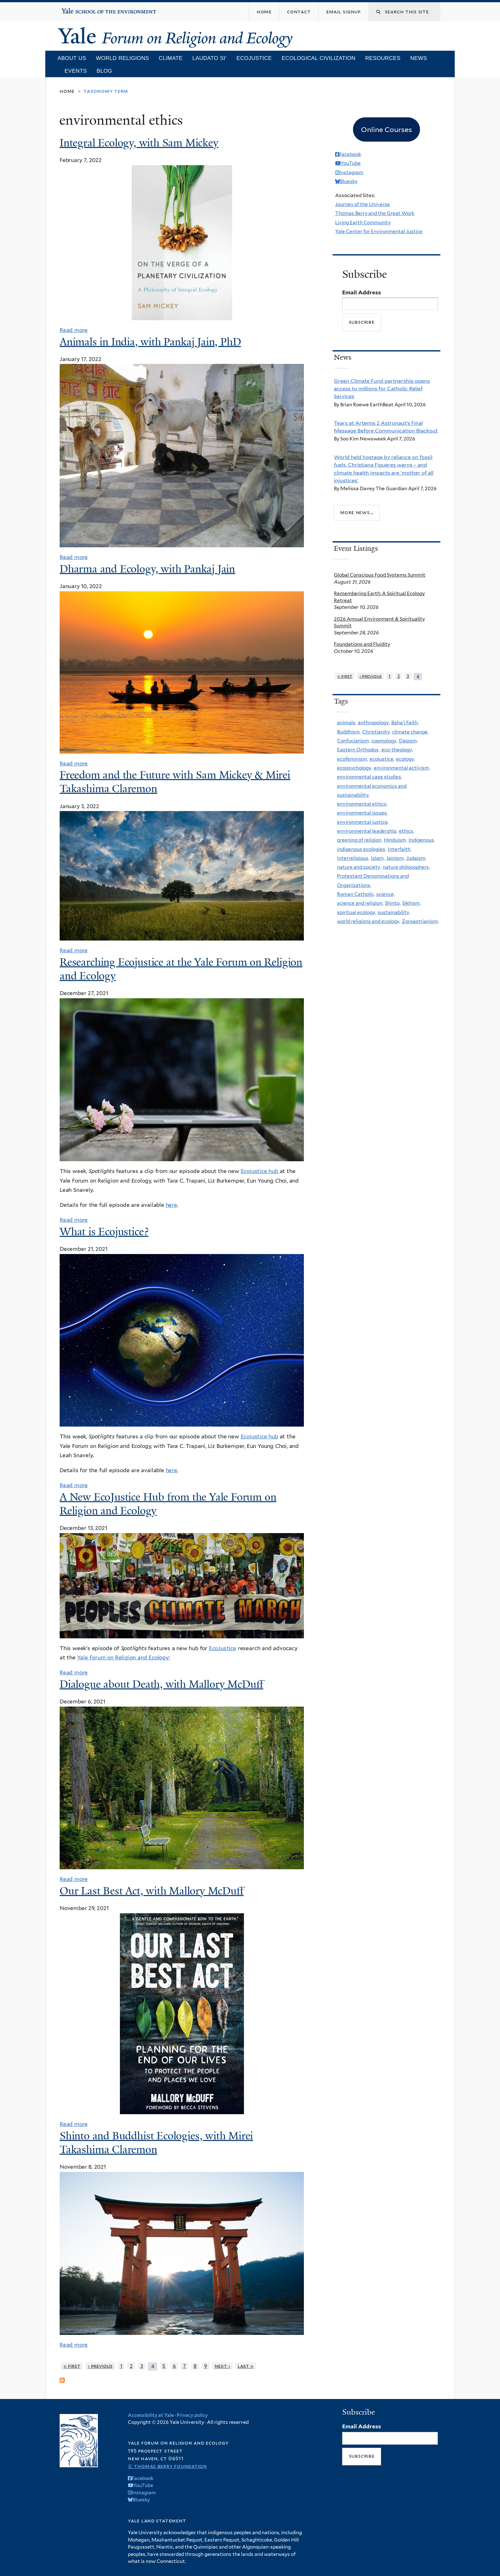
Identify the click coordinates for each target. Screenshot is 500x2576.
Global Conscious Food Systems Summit (379, 575)
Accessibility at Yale (151, 2415)
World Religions (122, 58)
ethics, (406, 831)
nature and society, (359, 867)
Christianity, (376, 732)
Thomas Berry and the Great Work (374, 213)
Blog (104, 71)
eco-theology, (397, 750)
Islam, (378, 858)
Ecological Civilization (318, 58)
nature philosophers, (406, 867)
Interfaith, (399, 849)
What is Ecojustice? (104, 1232)
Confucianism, (353, 741)
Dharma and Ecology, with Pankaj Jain (147, 569)
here (171, 1205)
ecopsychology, (354, 768)
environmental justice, (363, 822)
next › (222, 2366)
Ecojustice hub (260, 1171)
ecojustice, (382, 759)
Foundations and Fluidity (362, 644)
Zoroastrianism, (420, 921)
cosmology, (384, 741)
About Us (71, 58)
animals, (346, 723)
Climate (171, 58)
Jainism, (395, 858)
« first (71, 2366)
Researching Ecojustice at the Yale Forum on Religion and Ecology (181, 969)
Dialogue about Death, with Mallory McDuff (161, 1684)
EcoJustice (222, 1648)
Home (67, 91)
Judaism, (416, 858)
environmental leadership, (367, 831)
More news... (356, 512)
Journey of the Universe (362, 204)
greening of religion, (359, 840)
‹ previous (100, 2366)
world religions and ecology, (368, 921)
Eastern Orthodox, (358, 750)
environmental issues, (362, 813)
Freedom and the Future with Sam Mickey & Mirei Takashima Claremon (175, 782)
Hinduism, (395, 840)
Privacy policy (192, 2415)
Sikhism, (411, 903)
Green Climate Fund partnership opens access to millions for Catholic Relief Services (382, 389)
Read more (74, 330)
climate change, (410, 732)
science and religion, (360, 903)
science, (385, 894)
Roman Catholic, (356, 894)
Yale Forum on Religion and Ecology (123, 1657)
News (418, 58)
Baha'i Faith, (405, 723)
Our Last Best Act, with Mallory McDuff (152, 1891)
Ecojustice (254, 58)
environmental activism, (402, 768)
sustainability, (394, 912)
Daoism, (408, 741)
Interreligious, (353, 858)
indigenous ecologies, (361, 849)
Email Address (361, 292)
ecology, (405, 759)
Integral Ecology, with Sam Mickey (139, 143)
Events (75, 71)
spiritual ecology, (356, 912)
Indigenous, (421, 840)
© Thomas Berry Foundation (167, 2466)
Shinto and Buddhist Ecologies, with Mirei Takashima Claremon (156, 2143)
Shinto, (393, 903)
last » (246, 2366)
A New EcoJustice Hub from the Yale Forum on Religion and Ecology (168, 1504)
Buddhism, (349, 732)
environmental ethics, (362, 804)
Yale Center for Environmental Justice (379, 231)
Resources (383, 58)
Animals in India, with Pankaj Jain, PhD (150, 342)
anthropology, (374, 723)
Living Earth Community (363, 222)
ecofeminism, (352, 759)
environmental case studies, (369, 777)
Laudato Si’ (209, 58)
